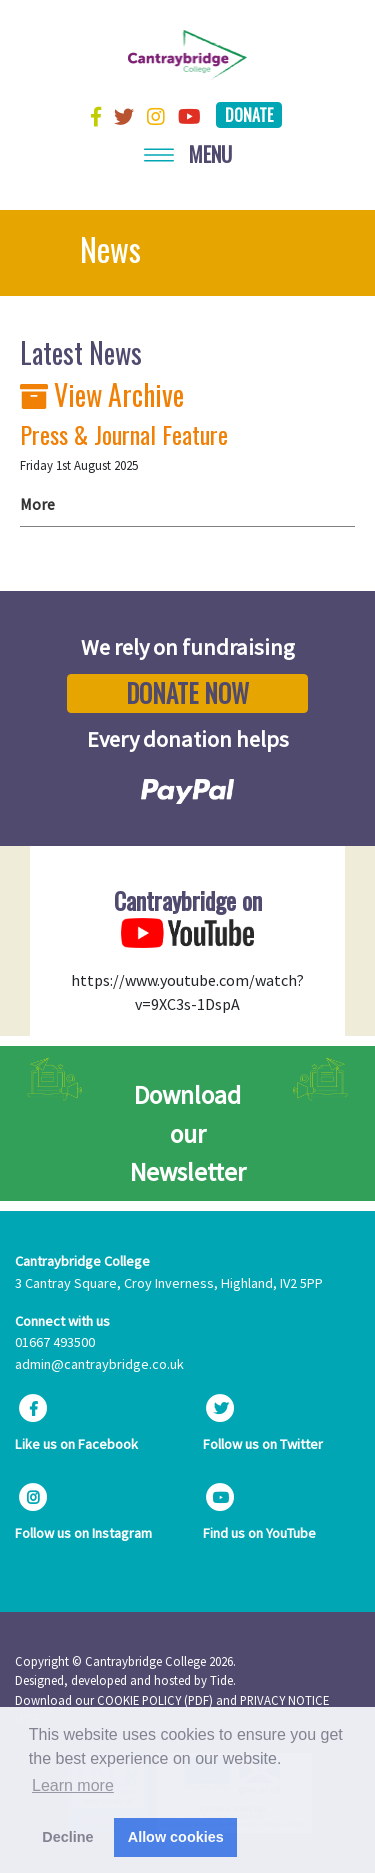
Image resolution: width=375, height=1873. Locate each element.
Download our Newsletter (188, 1133)
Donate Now (187, 693)
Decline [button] (67, 1837)
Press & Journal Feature (124, 434)
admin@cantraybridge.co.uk (99, 1364)
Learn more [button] (73, 1785)
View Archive (102, 394)
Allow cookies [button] (176, 1837)
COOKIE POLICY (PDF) (155, 1700)
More (37, 504)
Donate (249, 115)
